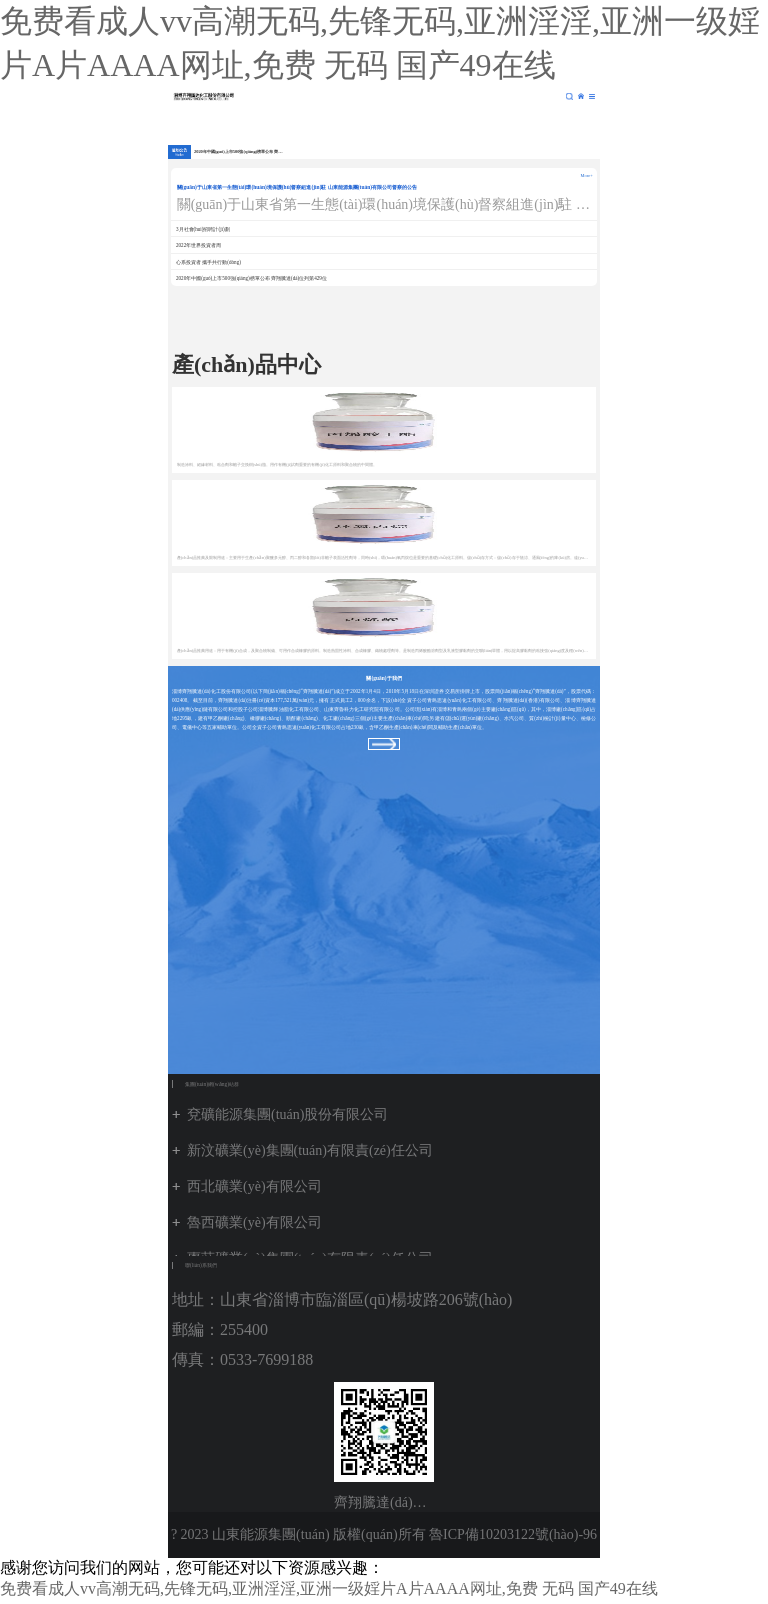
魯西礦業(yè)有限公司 (254, 1222)
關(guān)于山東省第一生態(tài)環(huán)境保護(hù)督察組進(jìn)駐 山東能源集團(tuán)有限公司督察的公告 (297, 187)
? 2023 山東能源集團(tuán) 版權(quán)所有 (298, 1534)
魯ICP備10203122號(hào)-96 (513, 1534)
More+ (587, 175)
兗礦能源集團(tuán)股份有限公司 (287, 1114)
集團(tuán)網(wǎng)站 (581, 96)
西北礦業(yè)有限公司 (254, 1186)
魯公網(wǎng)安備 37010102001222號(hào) (384, 1580)
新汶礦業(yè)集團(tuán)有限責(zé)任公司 (310, 1150)
